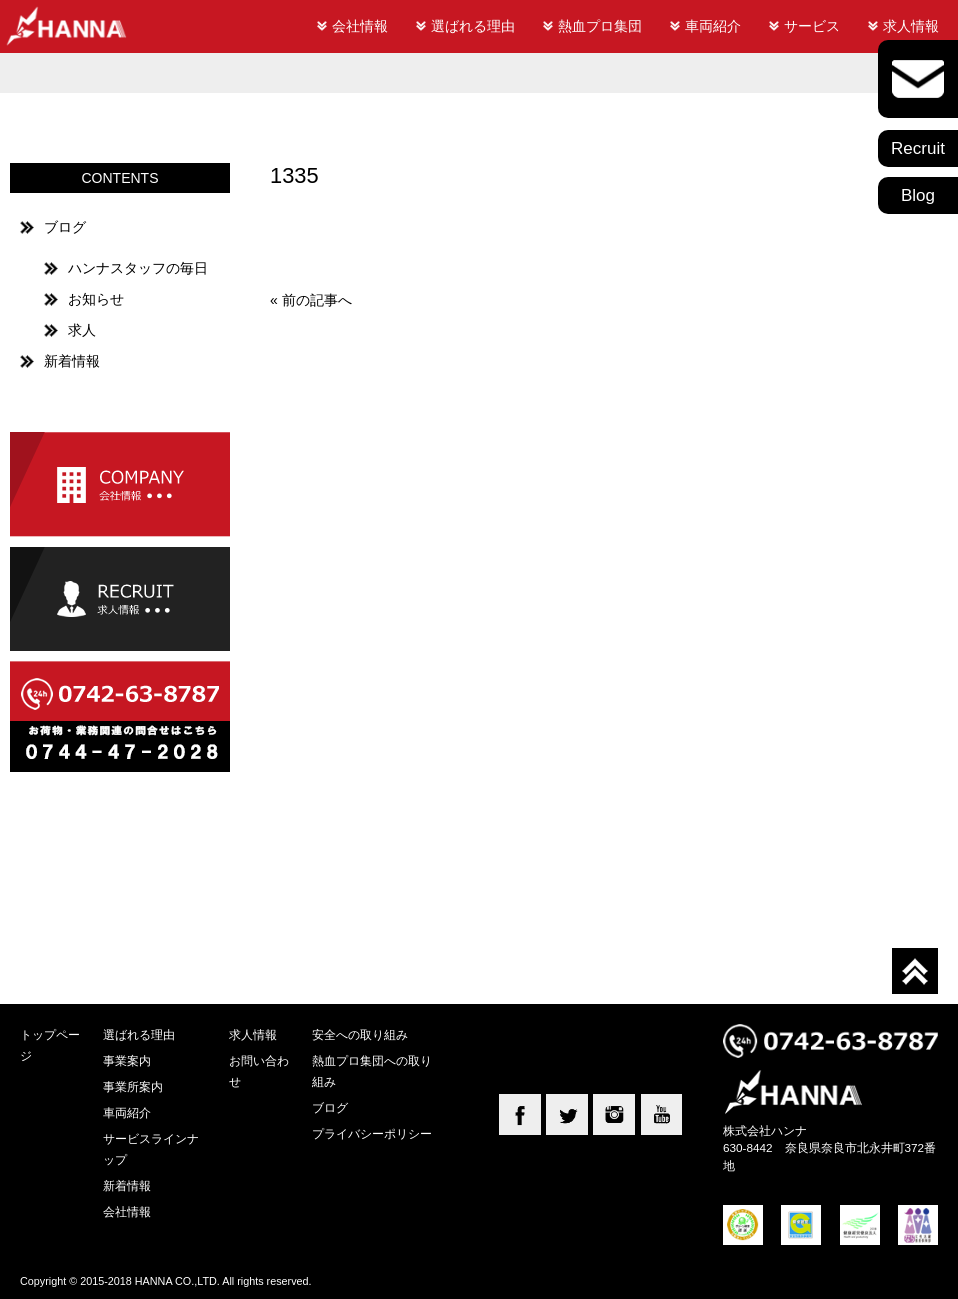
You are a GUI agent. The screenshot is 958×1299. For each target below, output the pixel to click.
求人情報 (911, 26)
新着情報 (72, 361)
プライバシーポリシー (372, 1133)
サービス (812, 26)
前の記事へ (317, 300)
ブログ (65, 227)
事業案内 (127, 1060)
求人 (82, 330)
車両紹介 (713, 26)
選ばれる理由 (473, 26)
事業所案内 (133, 1086)
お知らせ (96, 299)
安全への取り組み (360, 1034)
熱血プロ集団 (600, 26)
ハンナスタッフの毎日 (138, 268)
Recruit (918, 148)
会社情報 (360, 26)
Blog (918, 195)
